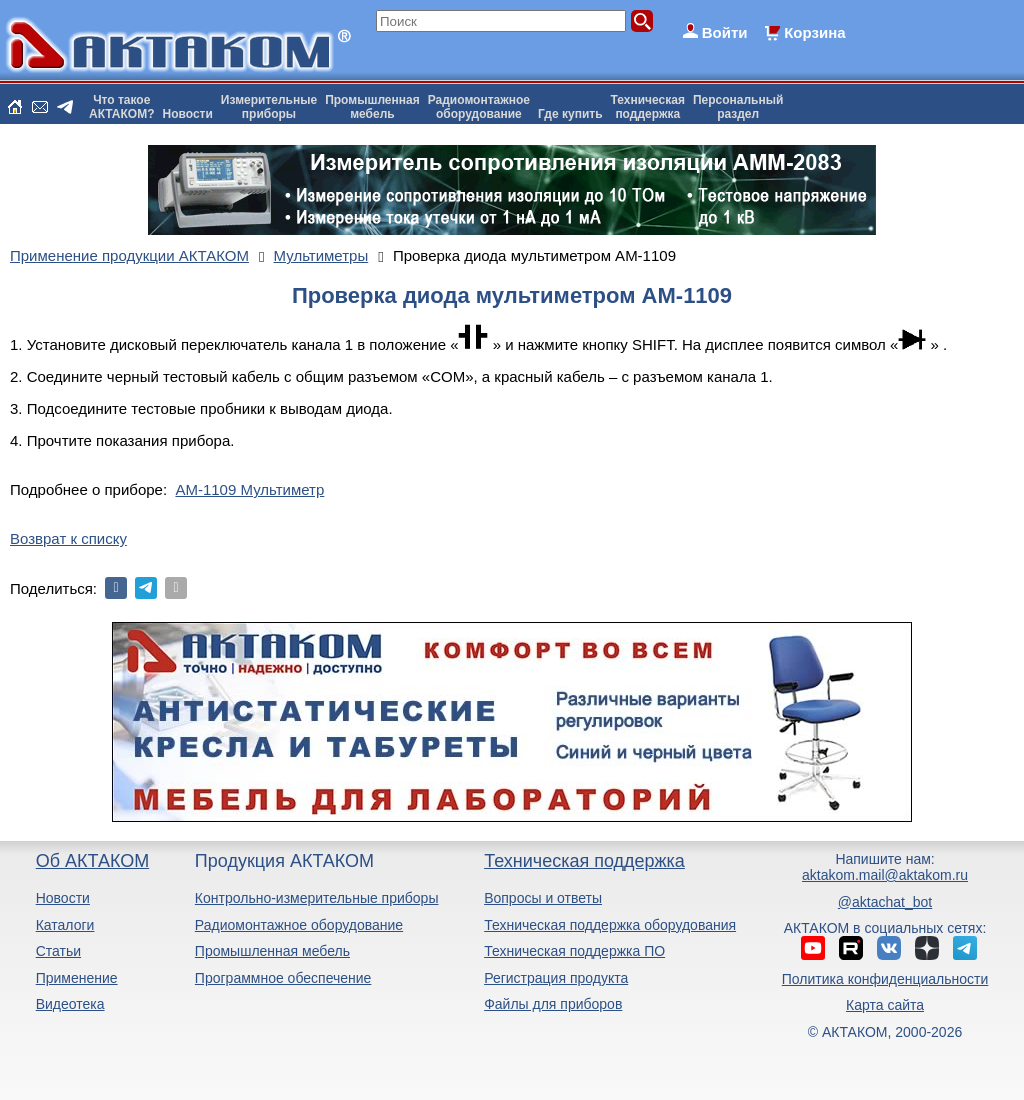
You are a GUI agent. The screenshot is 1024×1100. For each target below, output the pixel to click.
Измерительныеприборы (269, 107)
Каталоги (65, 925)
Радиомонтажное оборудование (299, 925)
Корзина (814, 32)
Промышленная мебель (272, 951)
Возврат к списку (68, 538)
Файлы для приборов (553, 1004)
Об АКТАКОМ (92, 861)
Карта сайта (885, 1005)
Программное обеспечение (283, 978)
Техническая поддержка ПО (574, 951)
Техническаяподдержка (648, 107)
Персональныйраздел (738, 107)
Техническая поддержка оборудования (610, 925)
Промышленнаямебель (372, 107)
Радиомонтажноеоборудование (479, 107)
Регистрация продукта (556, 978)
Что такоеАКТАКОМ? (122, 107)
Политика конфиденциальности (885, 979)
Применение (77, 978)
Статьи (58, 951)
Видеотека (70, 1004)
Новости (188, 114)
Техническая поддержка (584, 861)
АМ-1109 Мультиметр (249, 489)
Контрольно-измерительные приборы (317, 898)
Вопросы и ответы (543, 898)
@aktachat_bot (885, 902)
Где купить (570, 114)
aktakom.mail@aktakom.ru (885, 875)
